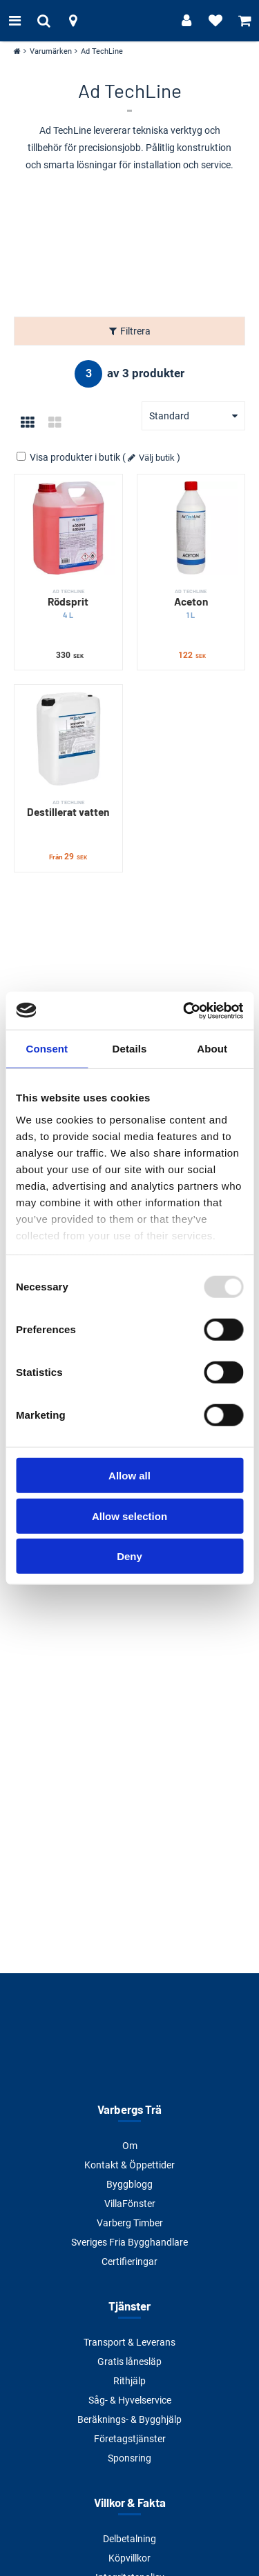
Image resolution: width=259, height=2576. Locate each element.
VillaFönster (129, 2203)
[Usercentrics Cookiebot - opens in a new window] (184, 1010)
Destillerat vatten (68, 808)
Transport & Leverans (129, 2342)
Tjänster (129, 2306)
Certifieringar (129, 2261)
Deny (129, 1556)
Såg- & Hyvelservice (129, 2400)
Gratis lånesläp (129, 2361)
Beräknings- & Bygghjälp (129, 2419)
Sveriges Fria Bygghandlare (129, 2242)
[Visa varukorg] (244, 20)
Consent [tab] (47, 1049)
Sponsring (129, 2458)
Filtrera (135, 331)
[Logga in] (186, 20)
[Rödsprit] (68, 528)
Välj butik (157, 457)
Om (129, 2145)
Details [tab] (130, 1049)
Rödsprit (68, 604)
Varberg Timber (130, 2222)
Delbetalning (129, 2538)
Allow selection (129, 1515)
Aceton (191, 604)
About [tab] (212, 1049)
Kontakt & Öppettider (129, 2164)
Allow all (129, 1475)
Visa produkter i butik (69, 457)
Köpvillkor (129, 2558)
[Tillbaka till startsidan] (129, 20)
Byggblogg (129, 2184)
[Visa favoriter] (215, 20)
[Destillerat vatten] (68, 738)
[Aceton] (191, 528)
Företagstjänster (130, 2438)
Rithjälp (129, 2380)
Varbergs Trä (129, 2109)
